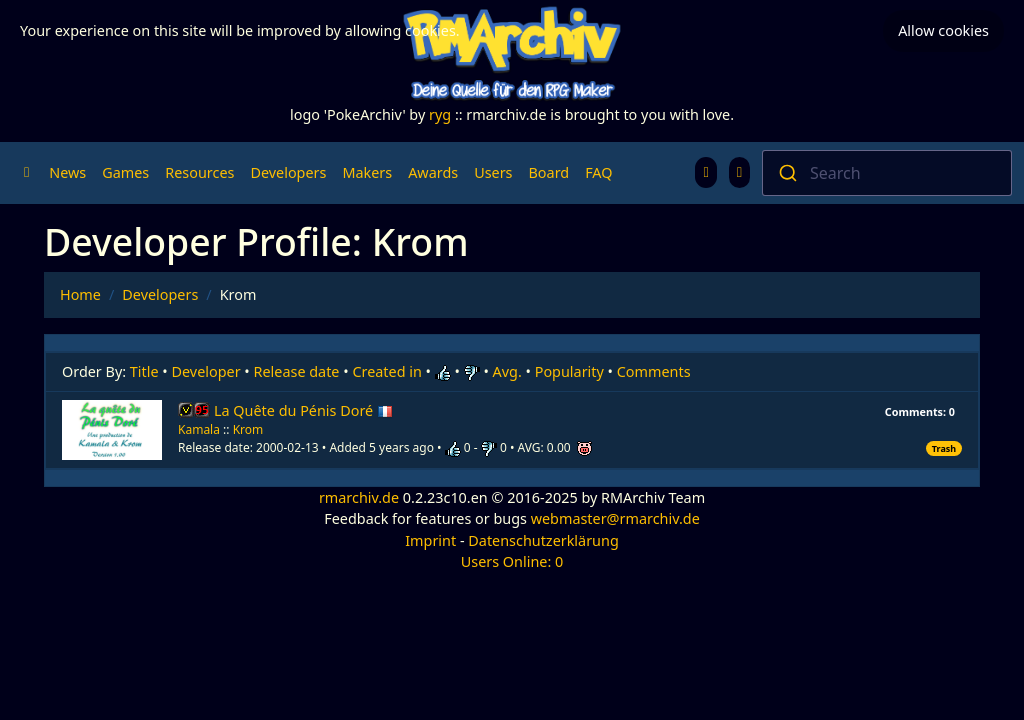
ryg (440, 114)
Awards (433, 172)
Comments (654, 371)
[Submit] (786, 173)
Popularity (569, 371)
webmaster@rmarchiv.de (615, 518)
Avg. (507, 371)
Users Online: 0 (512, 561)
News (67, 172)
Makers (367, 172)
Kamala (199, 429)
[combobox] (887, 173)
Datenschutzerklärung (543, 540)
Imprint (430, 540)
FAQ (598, 172)
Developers (288, 172)
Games (125, 172)
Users (493, 172)
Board (549, 172)
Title (144, 371)
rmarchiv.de (359, 497)
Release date (297, 371)
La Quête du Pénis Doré (303, 410)
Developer (206, 371)
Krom (248, 429)
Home (80, 294)
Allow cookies (943, 30)
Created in (386, 371)
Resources (199, 172)
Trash (944, 448)
